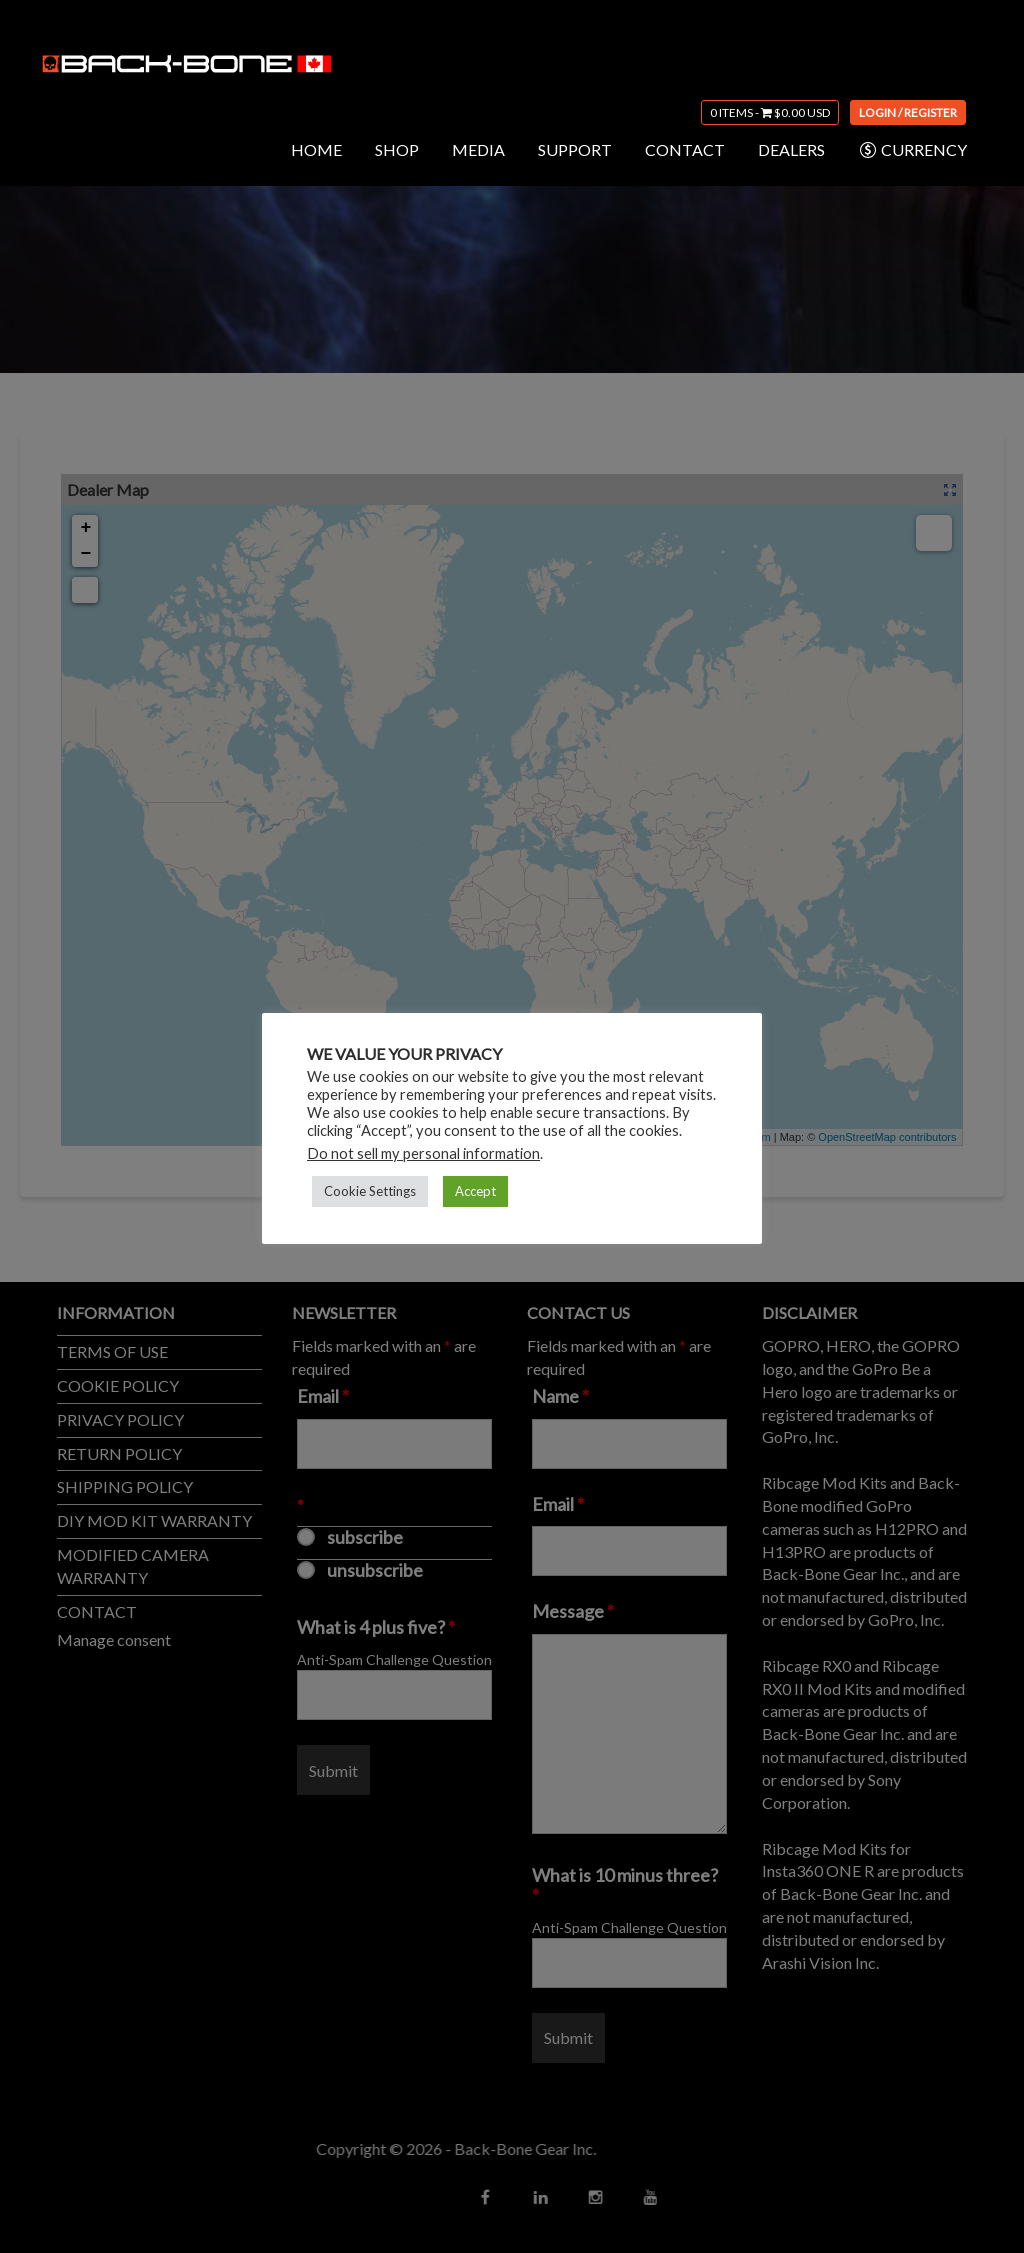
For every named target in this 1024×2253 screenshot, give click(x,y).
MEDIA (478, 149)
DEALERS (791, 149)
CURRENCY (912, 150)
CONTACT (685, 149)
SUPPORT (575, 149)
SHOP (397, 149)
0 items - (770, 112)
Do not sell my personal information (423, 1153)
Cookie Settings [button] (370, 1191)
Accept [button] (475, 1191)
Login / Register (908, 112)
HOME (316, 149)
